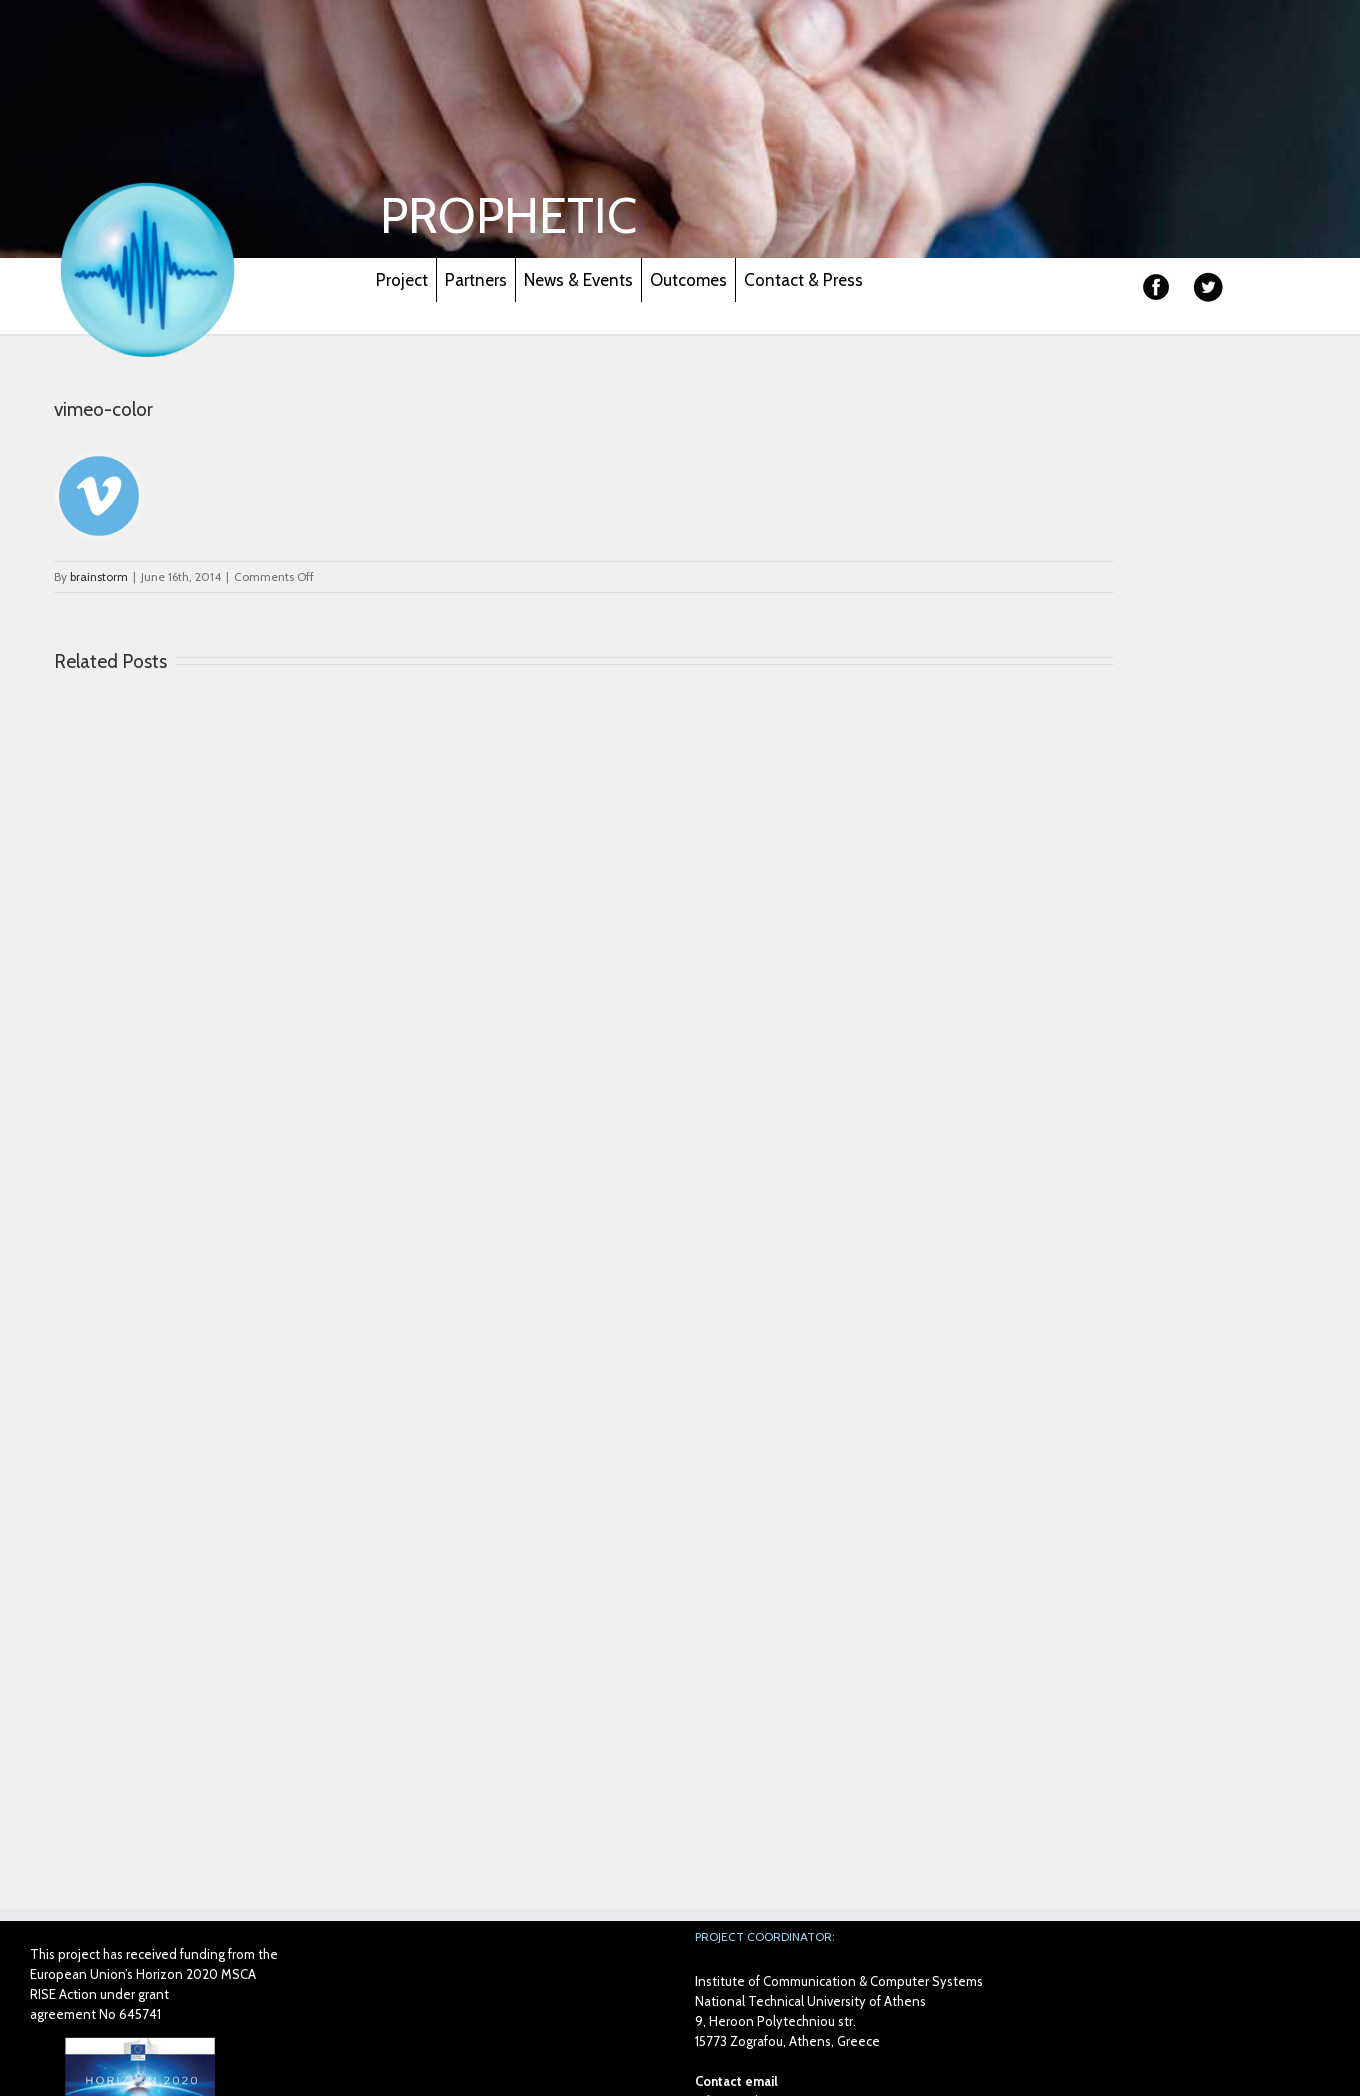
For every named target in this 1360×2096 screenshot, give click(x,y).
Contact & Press (803, 280)
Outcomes (688, 280)
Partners (476, 280)
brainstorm (99, 576)
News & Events (578, 280)
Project (402, 280)
